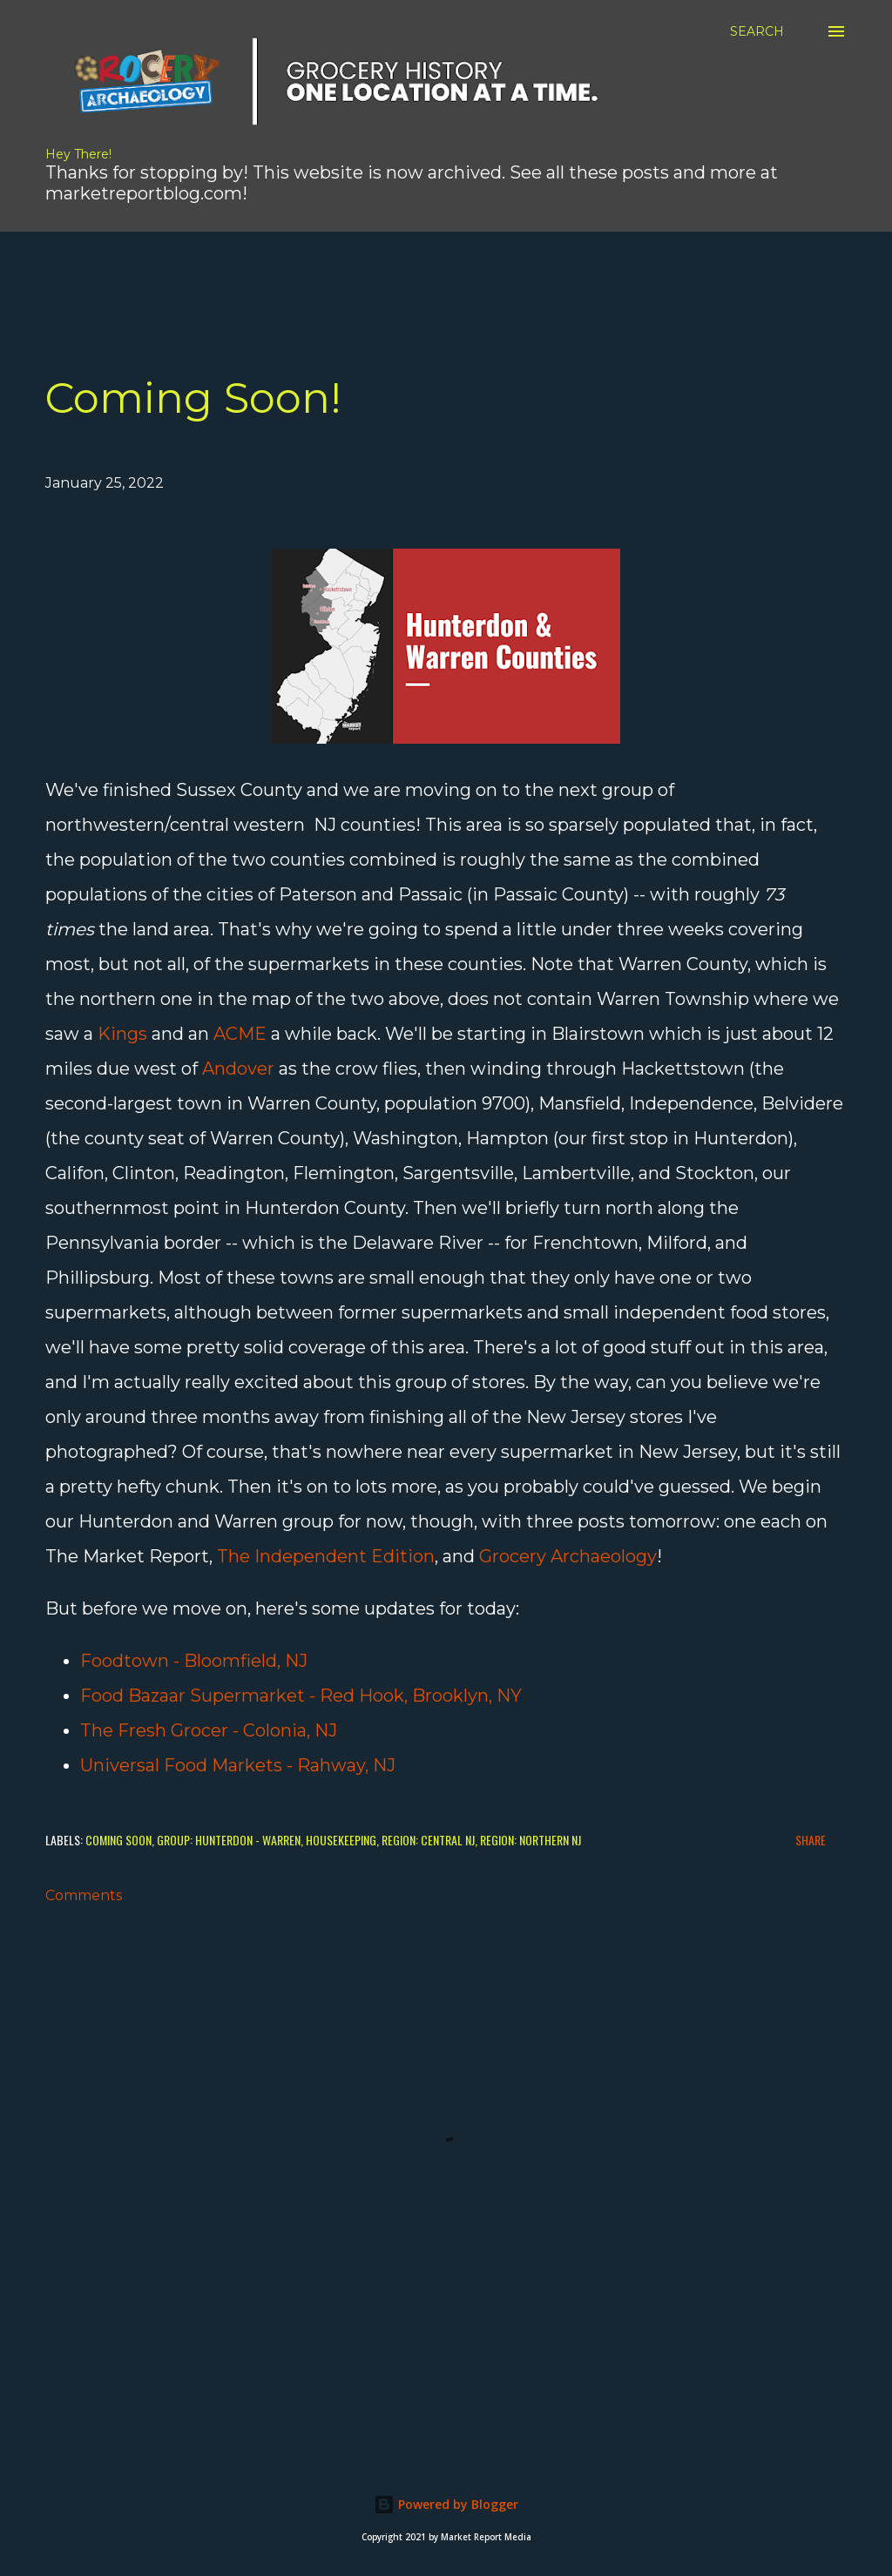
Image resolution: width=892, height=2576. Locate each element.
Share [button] (810, 1840)
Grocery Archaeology (568, 1556)
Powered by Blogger (446, 2504)
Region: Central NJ (428, 1840)
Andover (238, 1068)
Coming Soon (118, 1840)
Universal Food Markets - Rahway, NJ (237, 1765)
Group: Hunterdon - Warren (229, 1840)
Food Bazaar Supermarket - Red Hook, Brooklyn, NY (301, 1695)
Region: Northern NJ (530, 1840)
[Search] (757, 31)
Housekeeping (341, 1840)
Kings (122, 1033)
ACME (240, 1033)
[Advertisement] (422, 271)
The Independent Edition (326, 1556)
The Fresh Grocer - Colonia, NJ (208, 1730)
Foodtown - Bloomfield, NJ (193, 1660)
